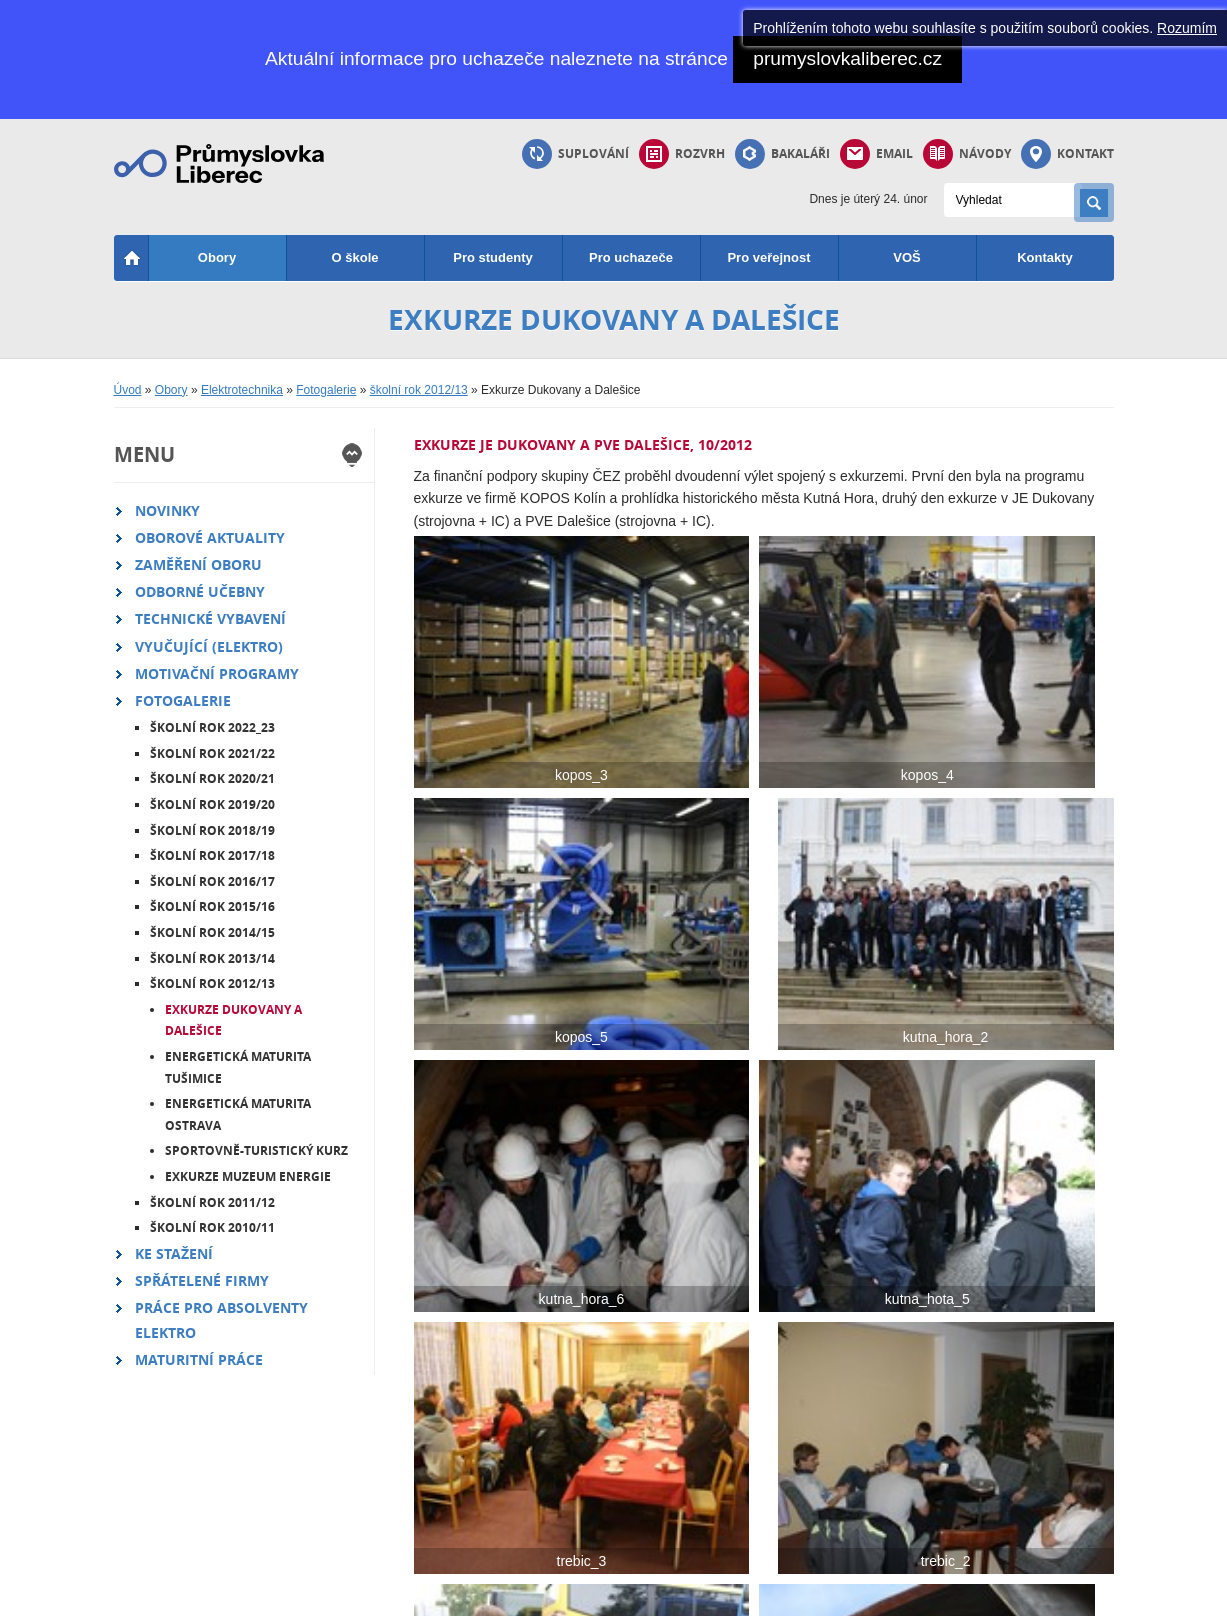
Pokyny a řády (505, 1518)
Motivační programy (217, 673)
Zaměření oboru (198, 564)
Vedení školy (999, 1492)
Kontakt (1067, 154)
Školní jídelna (503, 1467)
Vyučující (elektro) (209, 646)
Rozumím (1187, 28)
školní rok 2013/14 (212, 958)
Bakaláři (782, 154)
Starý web (327, 1543)
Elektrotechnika (242, 390)
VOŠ (906, 257)
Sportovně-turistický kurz (256, 1150)
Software (490, 1543)
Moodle (652, 1518)
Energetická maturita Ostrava (238, 1114)
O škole (355, 257)
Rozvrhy (821, 1467)
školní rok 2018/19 (212, 830)
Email (876, 154)
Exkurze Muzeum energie (248, 1176)
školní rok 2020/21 (212, 778)
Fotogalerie (326, 390)
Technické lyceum (182, 1492)
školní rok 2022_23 (212, 727)
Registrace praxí (676, 1467)
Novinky (167, 510)
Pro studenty (492, 257)
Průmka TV (331, 1467)
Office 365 (494, 1492)
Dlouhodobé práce (682, 1492)
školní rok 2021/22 (212, 753)
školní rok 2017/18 (212, 855)
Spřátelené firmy (202, 1280)
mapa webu (257, 1594)
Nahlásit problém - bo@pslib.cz (402, 1594)
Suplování (575, 154)
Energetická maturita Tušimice (238, 1067)
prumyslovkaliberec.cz (847, 58)
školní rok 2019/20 (212, 804)
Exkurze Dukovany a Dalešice (233, 1020)
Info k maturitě (837, 1543)
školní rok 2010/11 (212, 1227)
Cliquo (970, 1594)
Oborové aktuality (210, 537)
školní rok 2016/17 (212, 881)
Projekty (322, 1492)
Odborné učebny (200, 591)
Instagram (327, 1518)
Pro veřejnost (768, 257)
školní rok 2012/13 (419, 390)
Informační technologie (195, 1543)
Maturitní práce (199, 1359)
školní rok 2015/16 (212, 906)
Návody (967, 154)
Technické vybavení (210, 618)
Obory (217, 257)
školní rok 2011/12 (212, 1202)
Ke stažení (174, 1253)
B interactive (1044, 1594)
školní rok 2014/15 (212, 932)
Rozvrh (682, 154)
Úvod (128, 390)
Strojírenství (167, 1467)
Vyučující (989, 1518)
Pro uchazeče (631, 257)
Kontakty (1045, 257)
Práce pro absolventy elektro (221, 1320)
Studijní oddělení (1009, 1467)
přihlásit (534, 1594)
